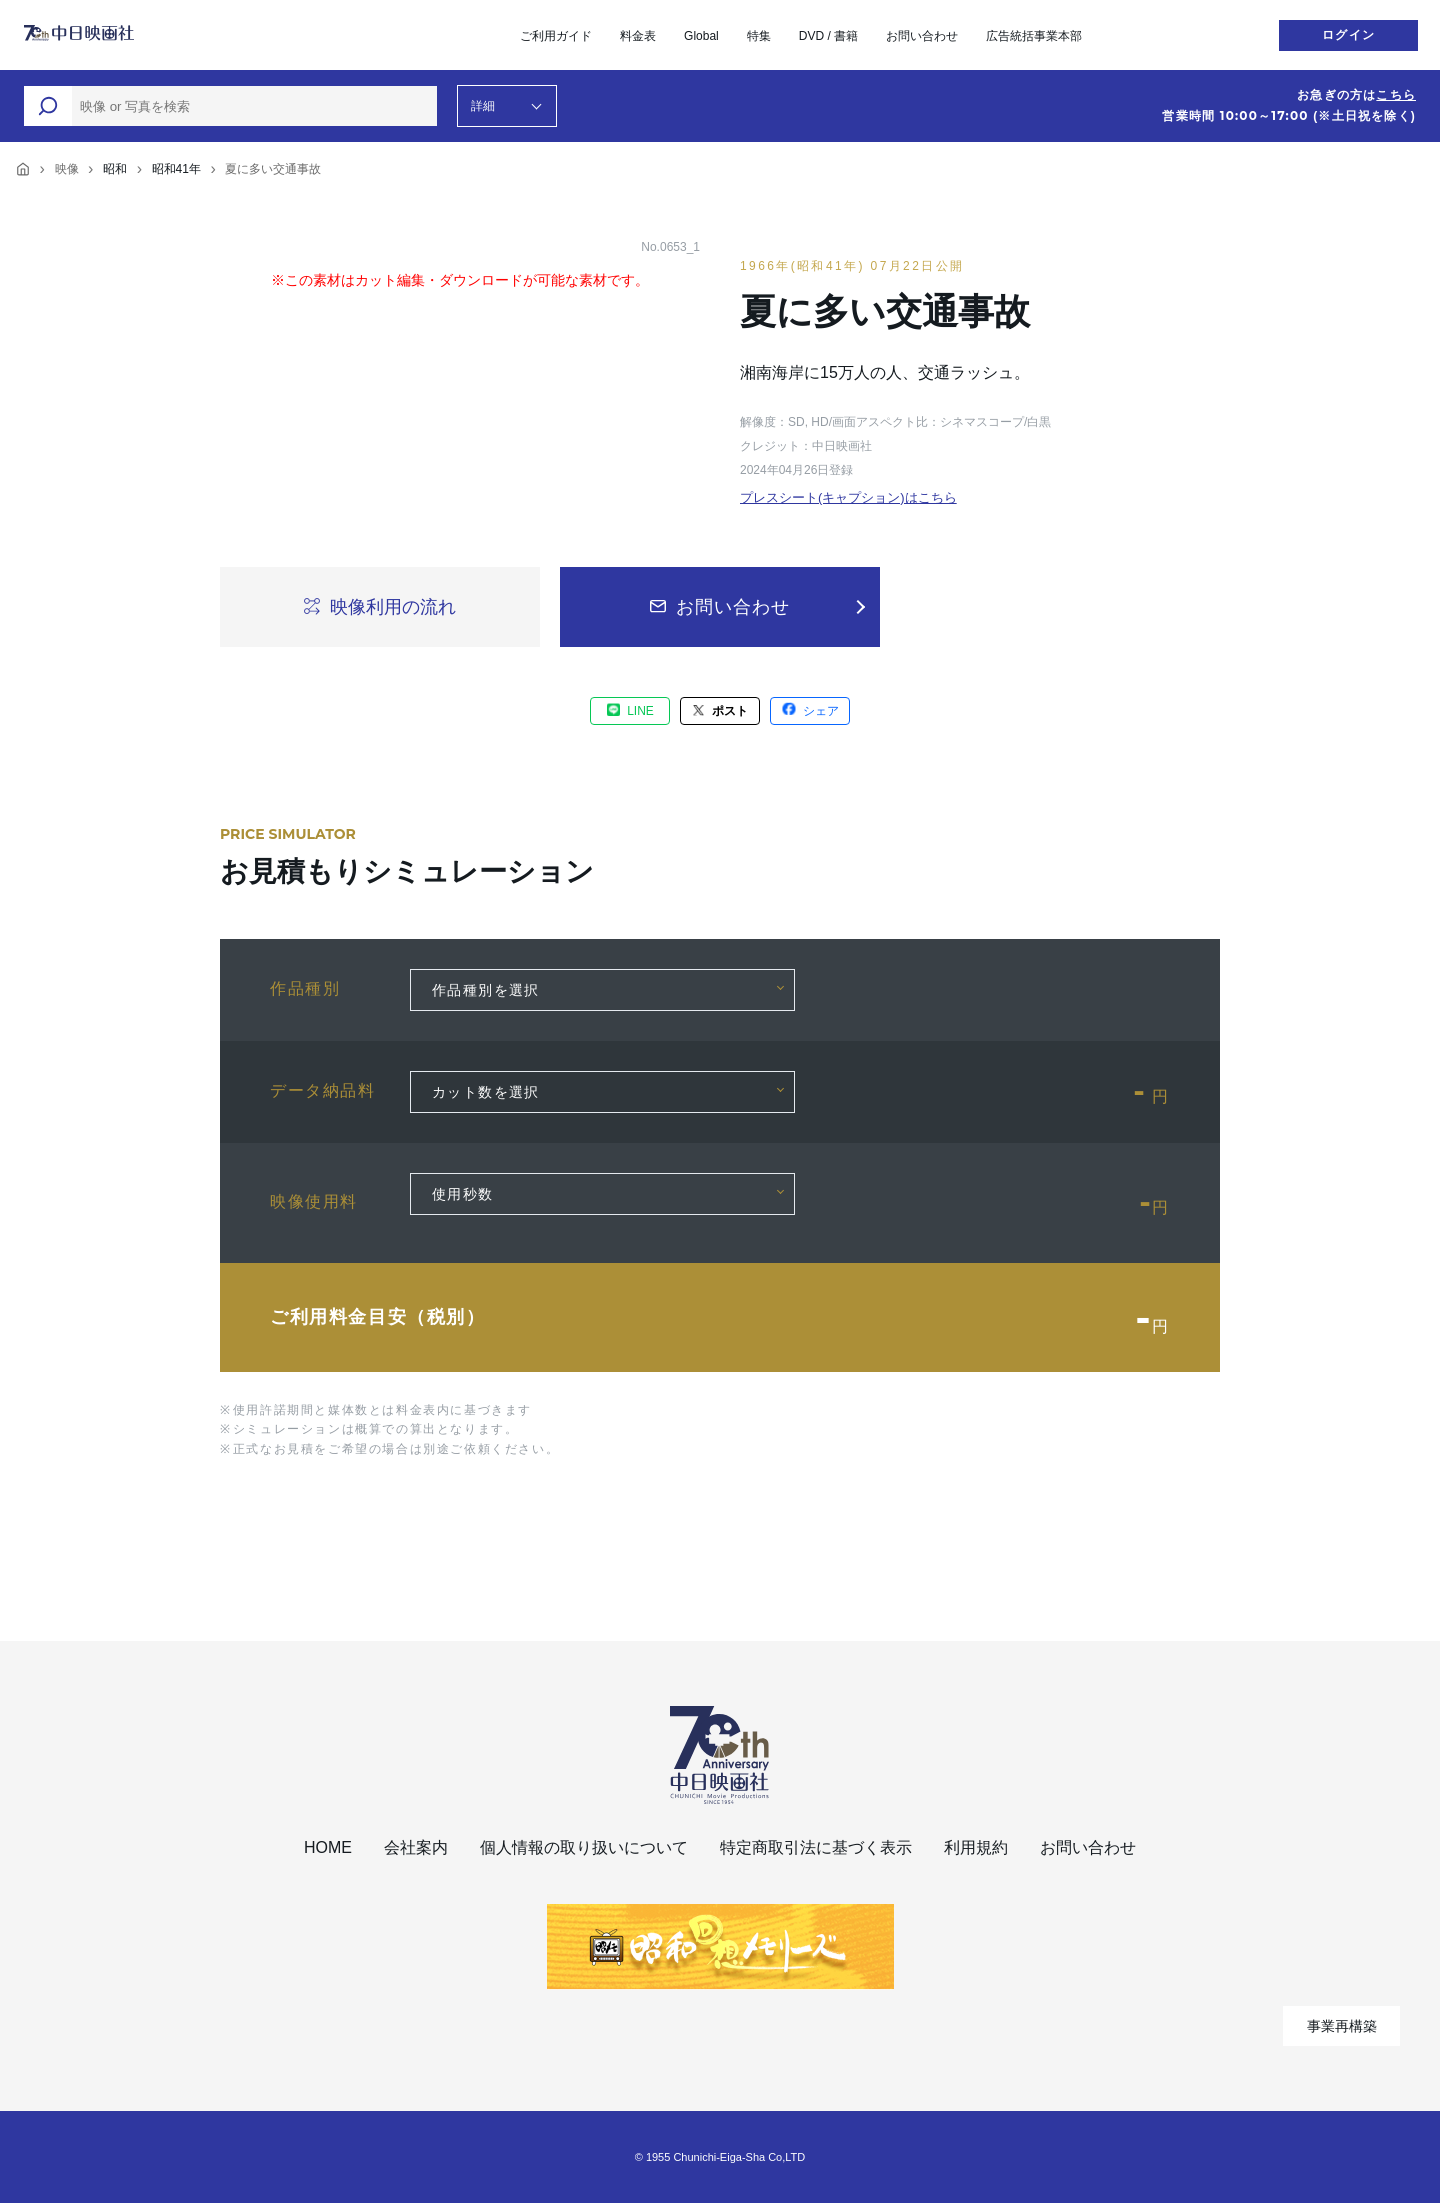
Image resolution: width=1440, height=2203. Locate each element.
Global (701, 36)
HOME (328, 1847)
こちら (1396, 95)
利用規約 (976, 1847)
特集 (759, 36)
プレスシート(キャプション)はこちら (848, 497)
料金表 (638, 36)
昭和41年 (176, 169)
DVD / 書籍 (828, 36)
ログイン (1348, 35)
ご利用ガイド (556, 36)
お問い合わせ (922, 36)
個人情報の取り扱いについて (584, 1847)
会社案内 (416, 1847)
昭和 (115, 169)
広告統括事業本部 (1034, 36)
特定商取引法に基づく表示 (816, 1847)
